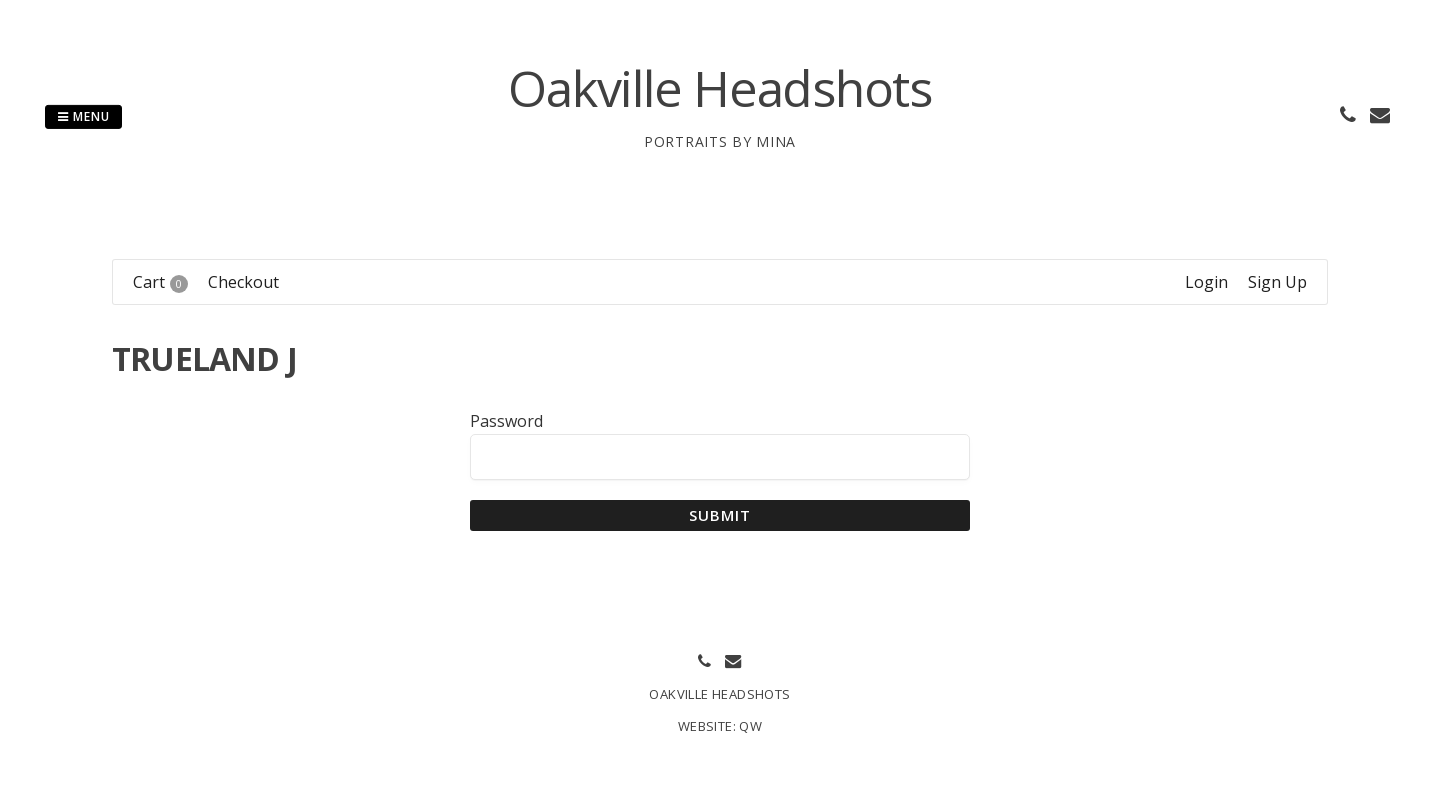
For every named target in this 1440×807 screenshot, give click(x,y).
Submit (720, 515)
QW (750, 726)
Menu (83, 116)
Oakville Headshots (720, 88)
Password (506, 421)
